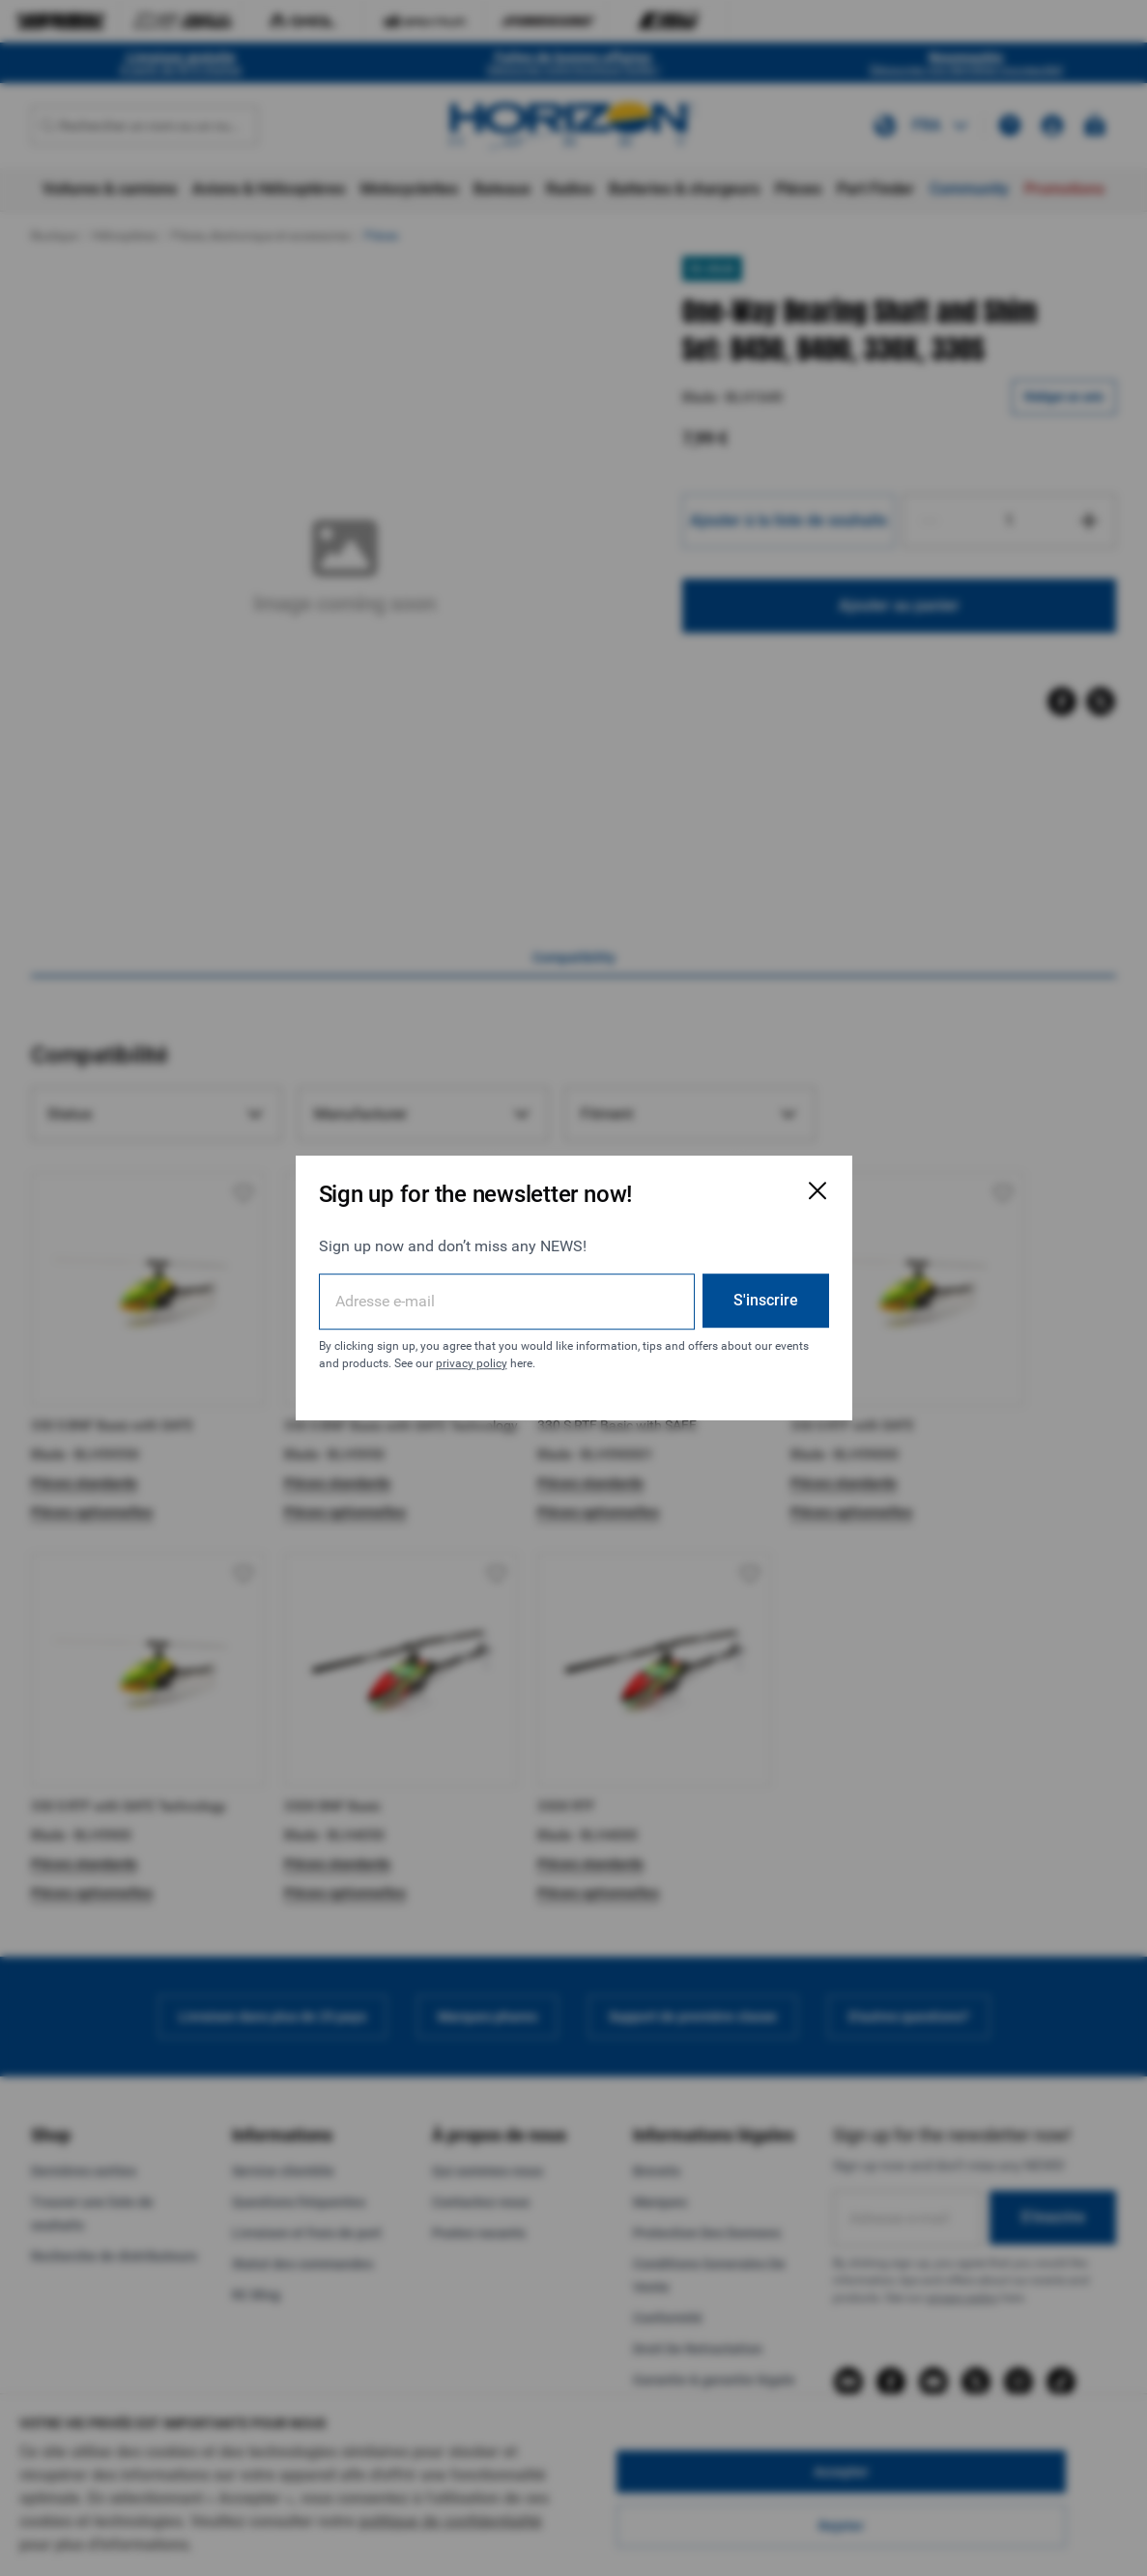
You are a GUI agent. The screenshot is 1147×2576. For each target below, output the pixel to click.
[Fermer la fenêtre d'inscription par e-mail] (817, 1190)
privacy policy (471, 1363)
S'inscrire (765, 1300)
